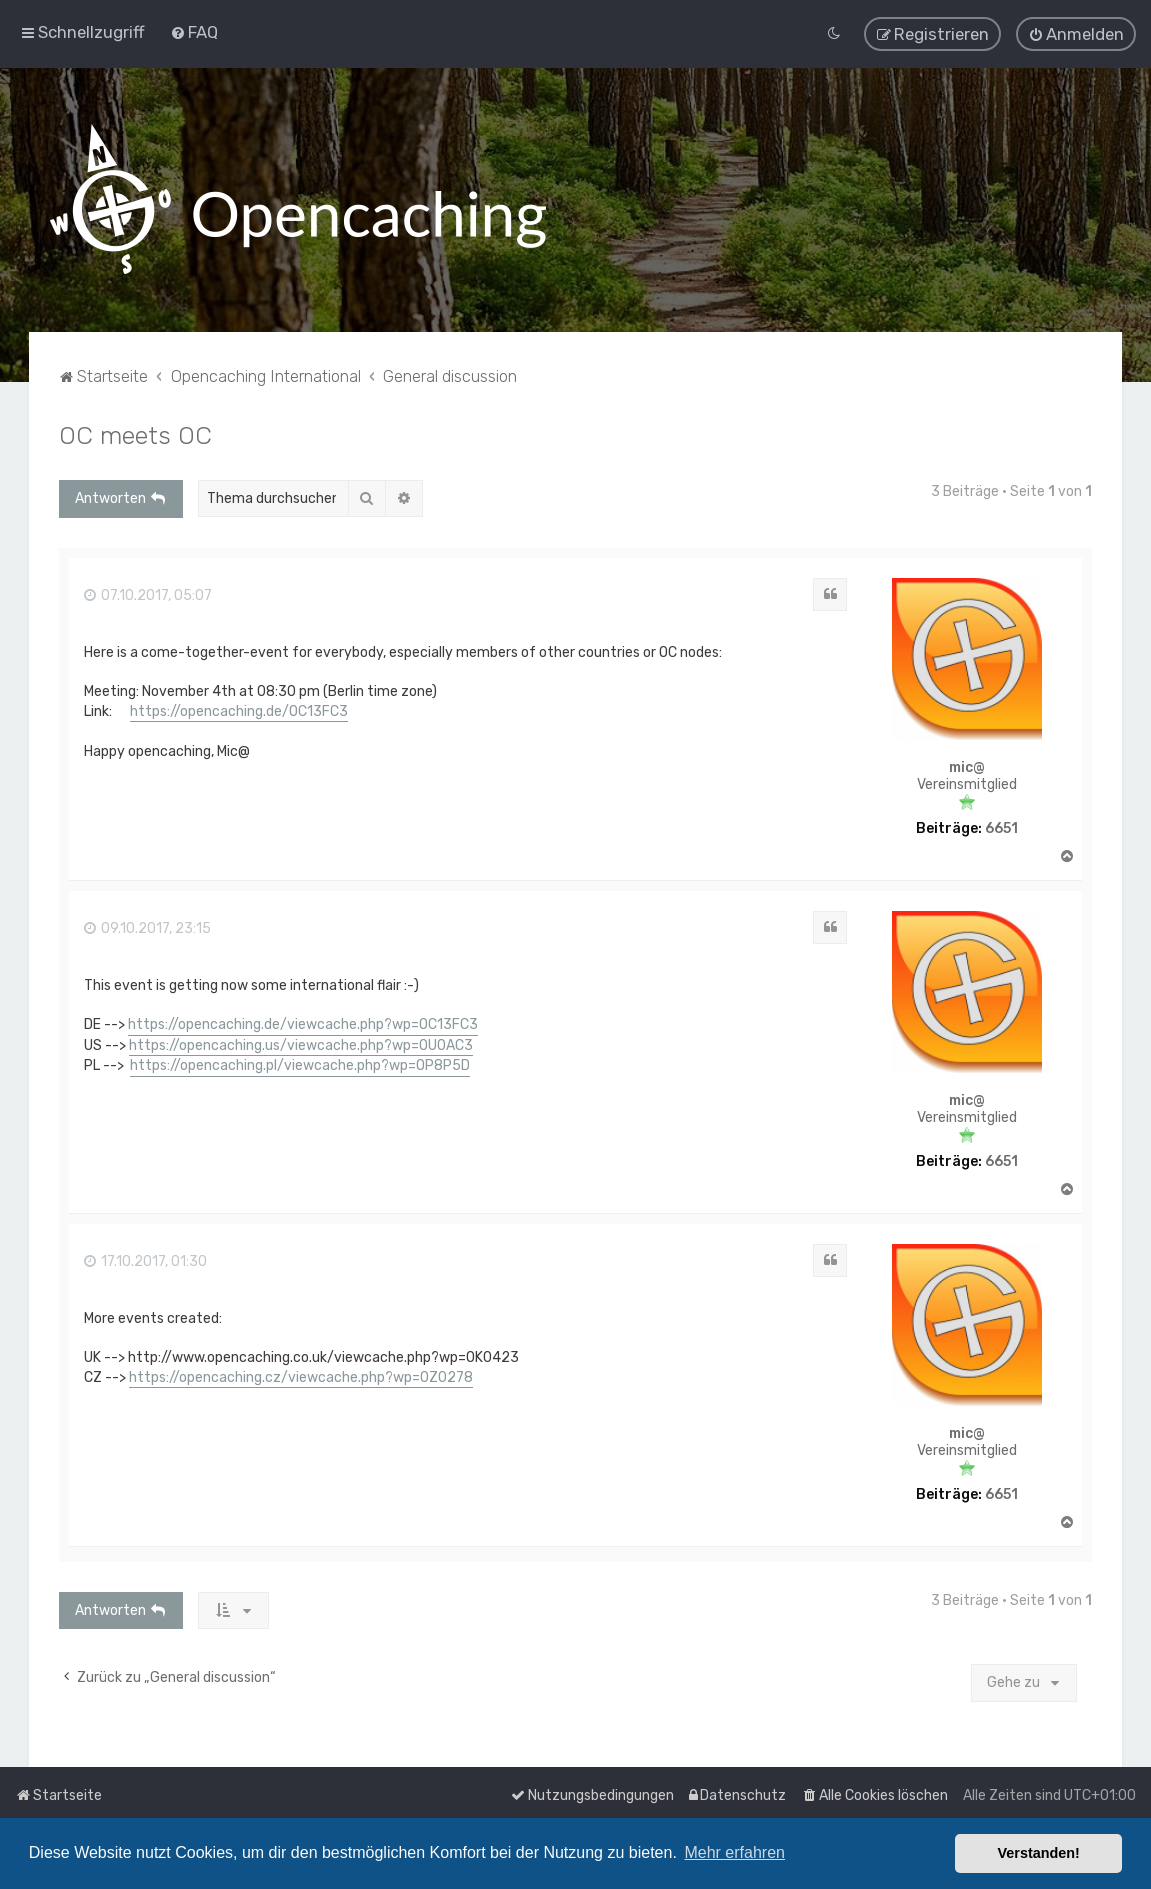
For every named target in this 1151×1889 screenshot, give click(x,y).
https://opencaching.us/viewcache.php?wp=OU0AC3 (301, 1042)
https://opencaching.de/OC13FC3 (239, 708)
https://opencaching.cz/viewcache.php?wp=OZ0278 (301, 1374)
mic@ (967, 766)
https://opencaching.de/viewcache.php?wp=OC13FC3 (303, 1021)
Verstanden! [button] (1039, 1853)
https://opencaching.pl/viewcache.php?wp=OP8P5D (300, 1063)
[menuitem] (194, 31)
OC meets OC (135, 432)
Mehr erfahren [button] (734, 1852)
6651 (1001, 826)
